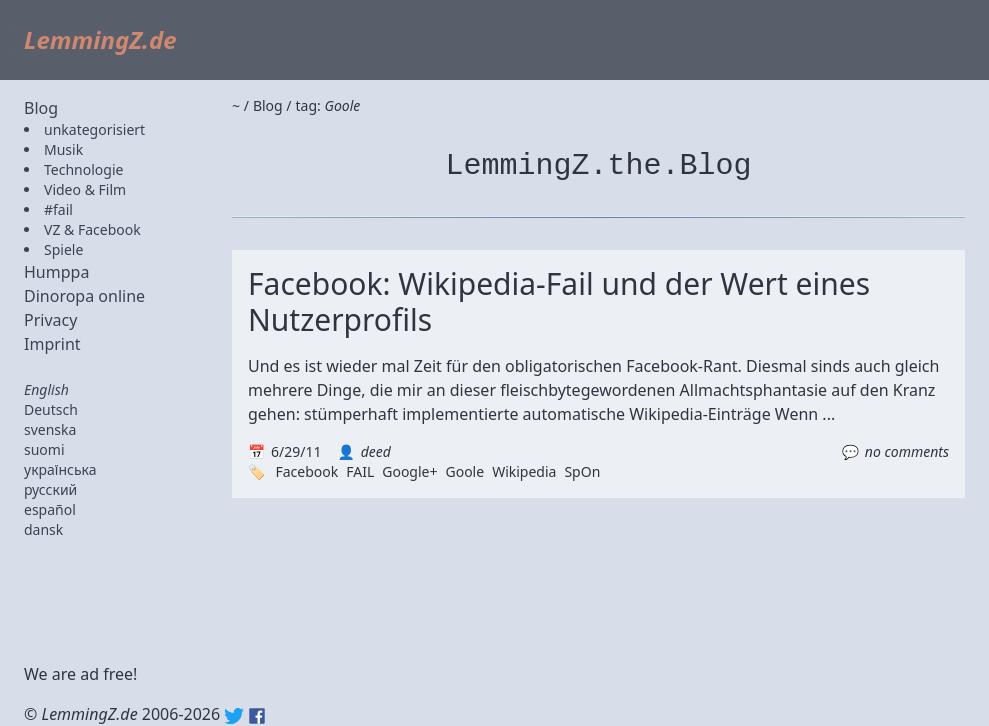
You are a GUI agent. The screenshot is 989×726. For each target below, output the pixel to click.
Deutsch (51, 409)
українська (60, 469)
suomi (44, 449)
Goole (464, 471)
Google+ (409, 471)
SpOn (582, 471)
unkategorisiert (94, 129)
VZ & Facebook (92, 229)
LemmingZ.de (100, 39)
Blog (41, 108)
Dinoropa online (84, 296)
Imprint (52, 344)
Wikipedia (524, 471)
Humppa (56, 272)
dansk (43, 529)
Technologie (83, 169)
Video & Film (85, 189)
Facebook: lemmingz (257, 716)
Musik (63, 149)
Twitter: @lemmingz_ (234, 716)
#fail (58, 209)
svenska (50, 429)
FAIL (360, 471)
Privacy (50, 320)
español (50, 509)
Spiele (63, 249)
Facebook (306, 471)
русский (50, 489)
